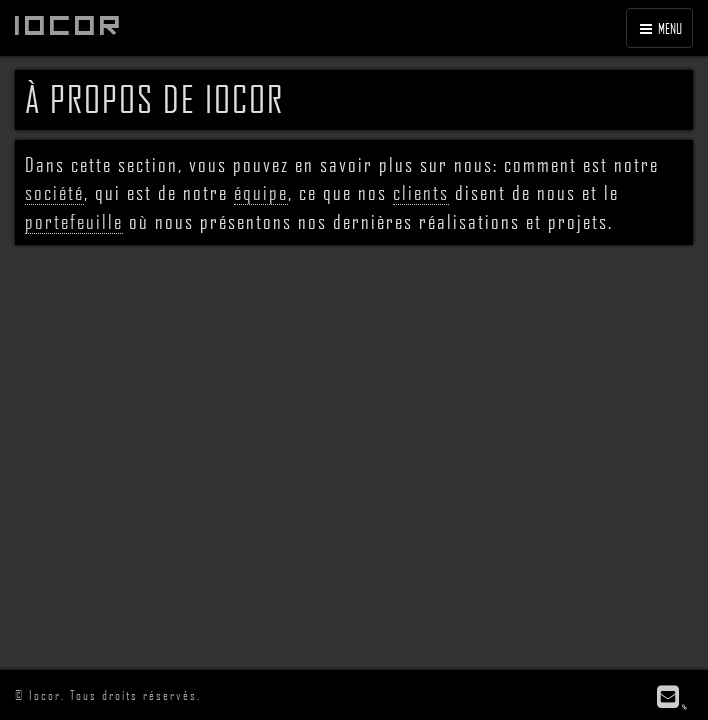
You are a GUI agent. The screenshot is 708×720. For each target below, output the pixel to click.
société (54, 192)
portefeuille (74, 221)
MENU (659, 28)
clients (421, 192)
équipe (261, 192)
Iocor (70, 25)
